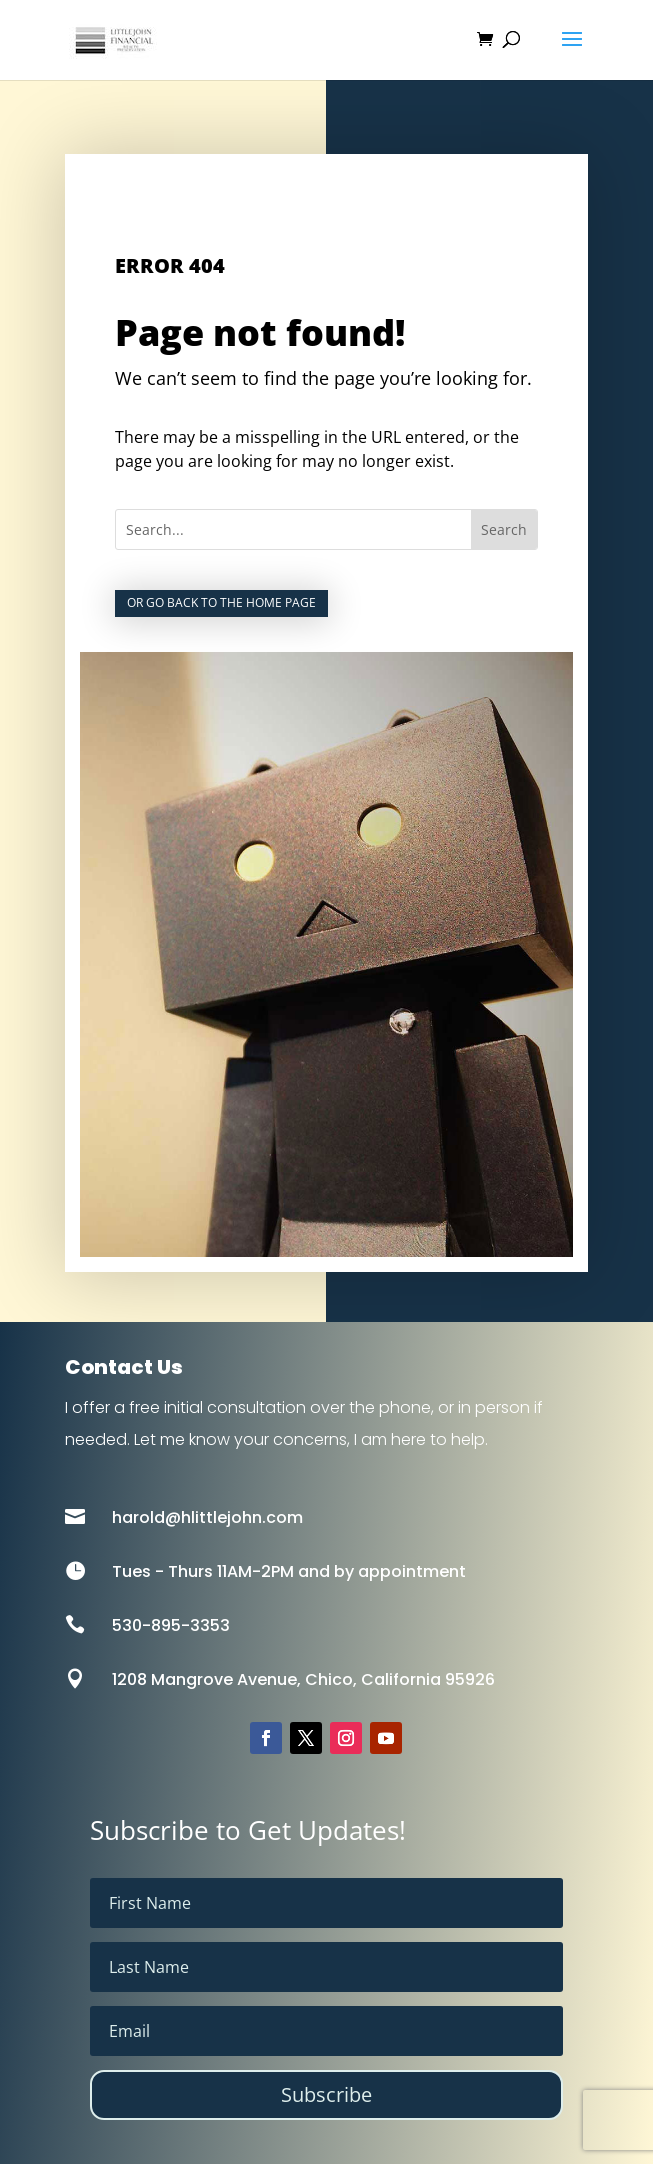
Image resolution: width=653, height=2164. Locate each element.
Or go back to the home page (221, 602)
